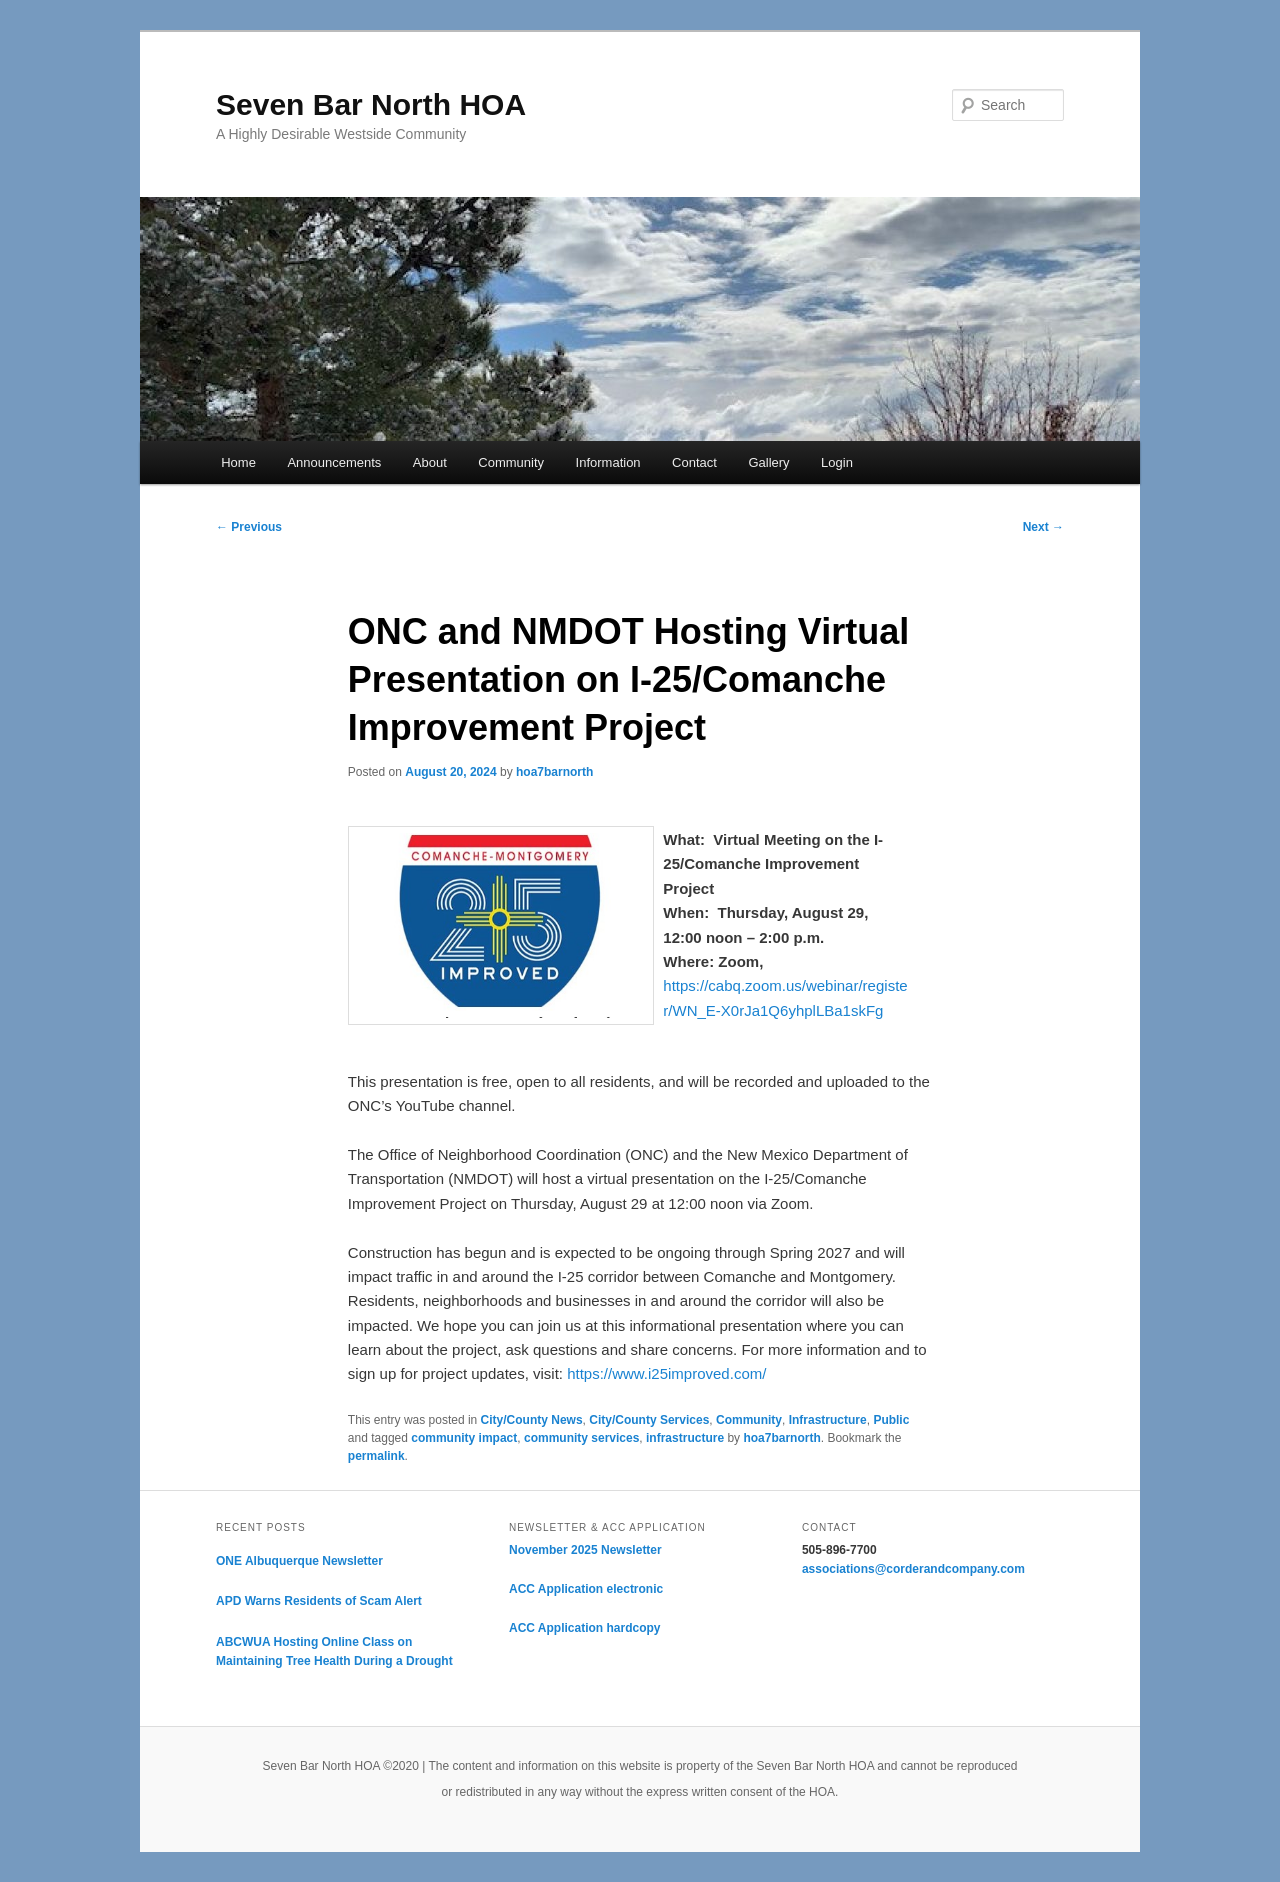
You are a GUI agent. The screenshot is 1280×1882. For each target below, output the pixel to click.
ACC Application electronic (586, 1589)
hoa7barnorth (554, 772)
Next (1043, 527)
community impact (464, 1438)
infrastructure (685, 1438)
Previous (249, 527)
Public (891, 1420)
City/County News (532, 1420)
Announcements (334, 462)
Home (238, 462)
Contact (694, 462)
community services (581, 1438)
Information (608, 462)
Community (511, 462)
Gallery (768, 462)
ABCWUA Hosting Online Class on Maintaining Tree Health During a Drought (334, 1652)
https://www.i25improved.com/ (666, 1373)
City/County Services (649, 1420)
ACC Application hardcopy (585, 1628)
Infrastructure (828, 1420)
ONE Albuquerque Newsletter (299, 1561)
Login (837, 462)
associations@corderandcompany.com (913, 1569)
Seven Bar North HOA (371, 104)
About (430, 462)
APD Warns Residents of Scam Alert (319, 1601)
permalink (376, 1456)
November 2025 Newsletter (585, 1550)
